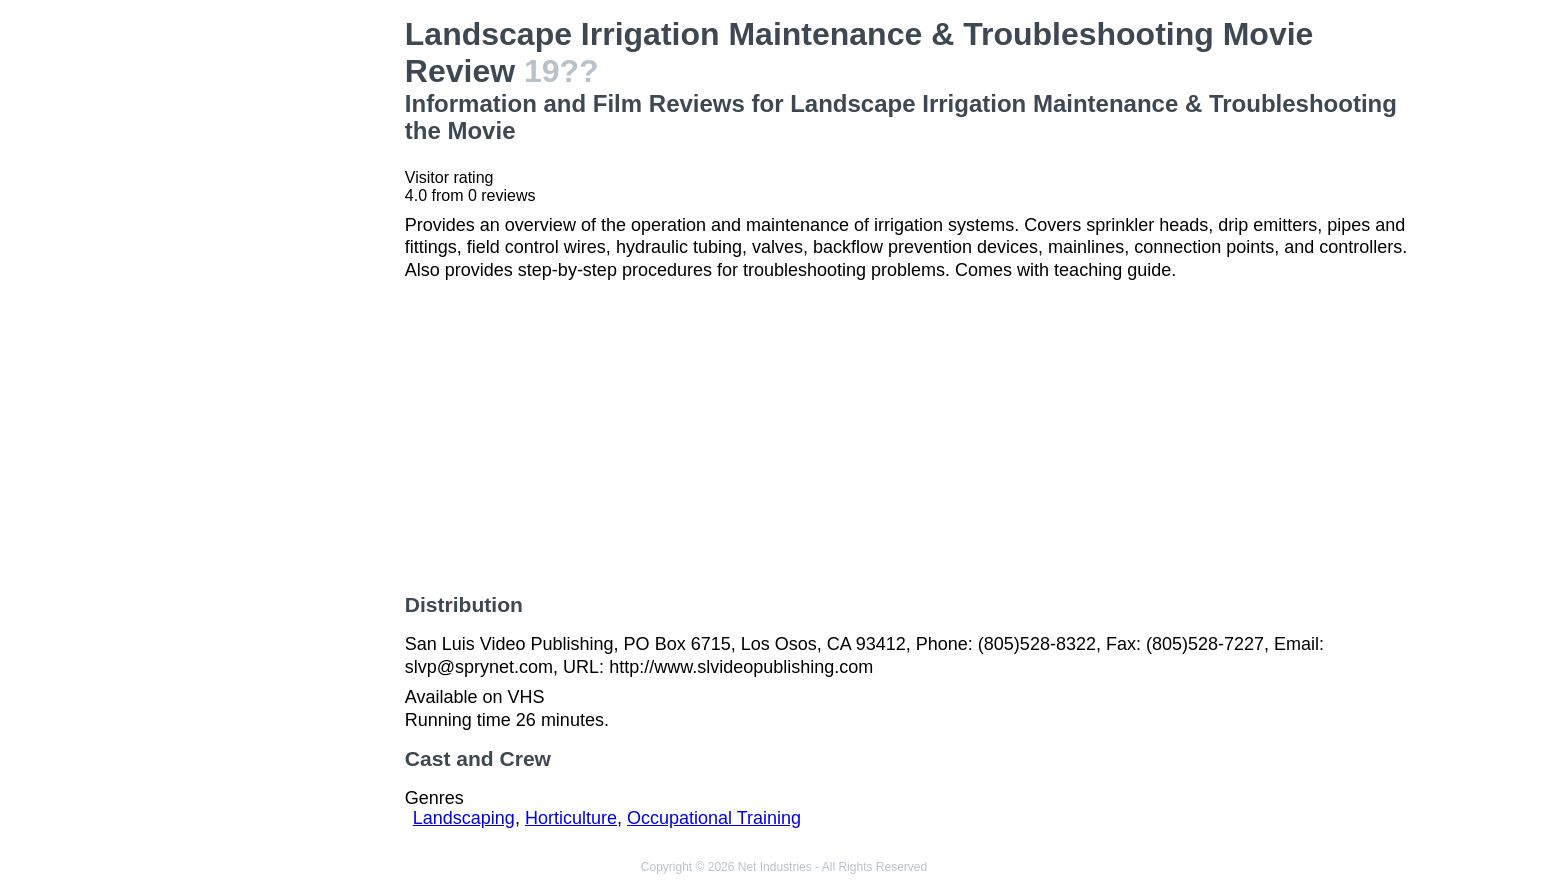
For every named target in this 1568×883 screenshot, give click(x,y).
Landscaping (464, 818)
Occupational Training (714, 818)
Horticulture (571, 818)
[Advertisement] (272, 316)
